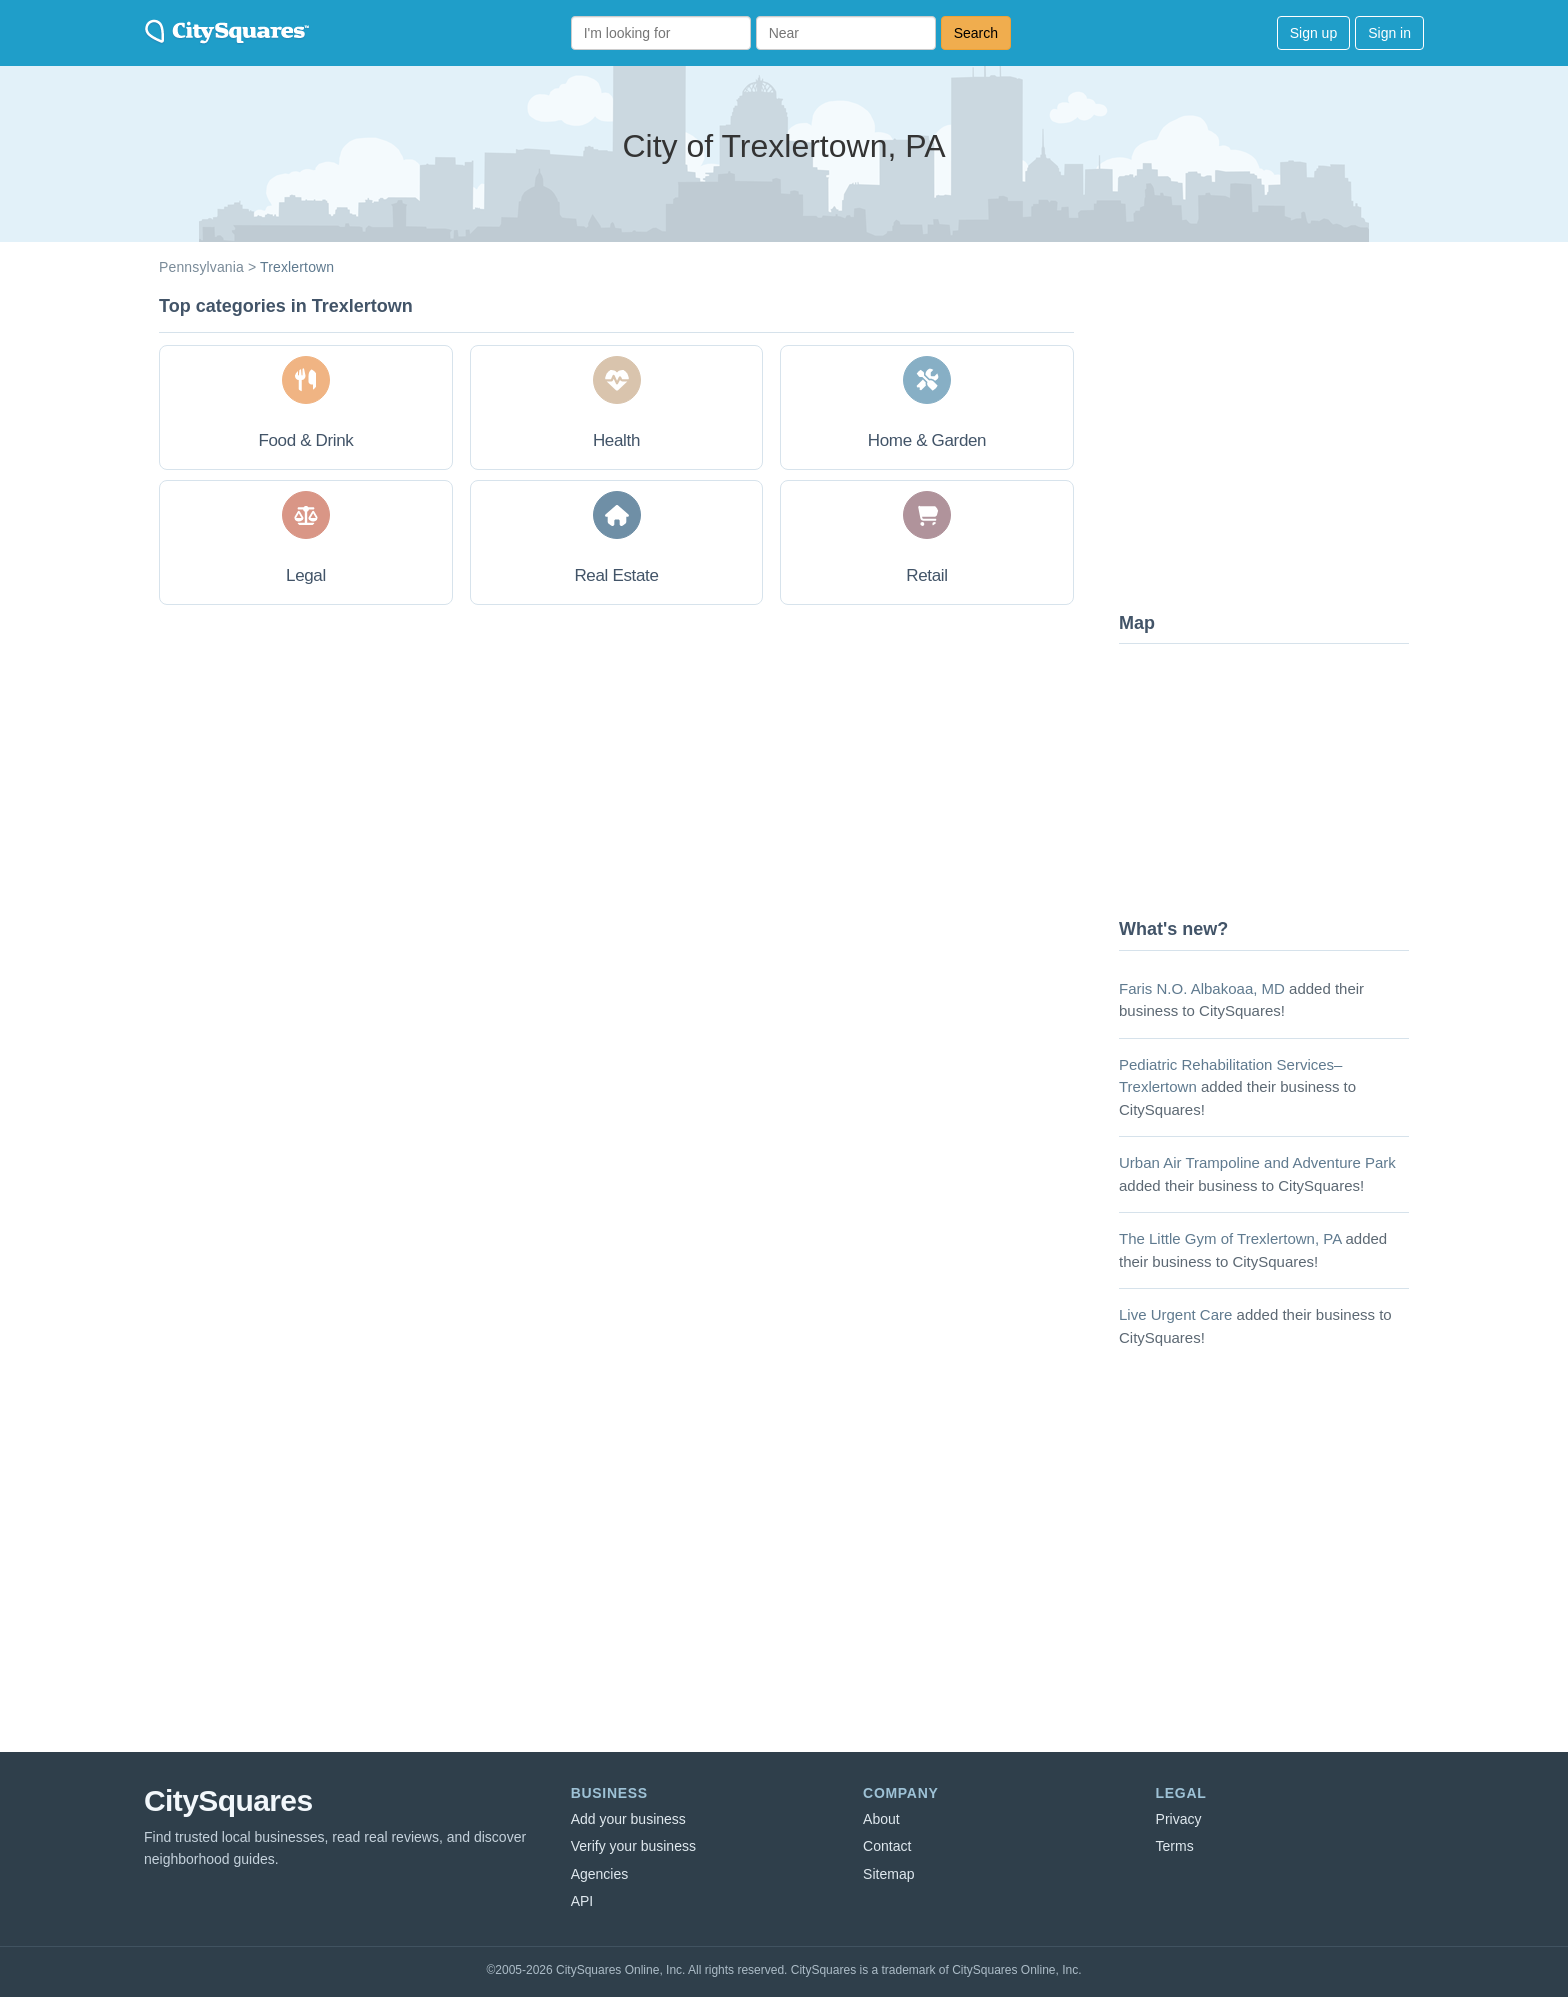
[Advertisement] (1269, 445)
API (582, 1901)
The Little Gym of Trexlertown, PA (1230, 1238)
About (881, 1819)
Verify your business (633, 1846)
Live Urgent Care (1175, 1314)
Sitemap (888, 1874)
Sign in (1389, 33)
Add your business (628, 1819)
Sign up (1313, 33)
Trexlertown (297, 267)
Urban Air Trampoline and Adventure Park (1257, 1162)
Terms (1175, 1846)
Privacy (1179, 1819)
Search (976, 33)
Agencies (600, 1874)
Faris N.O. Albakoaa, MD (1202, 988)
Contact (887, 1846)
